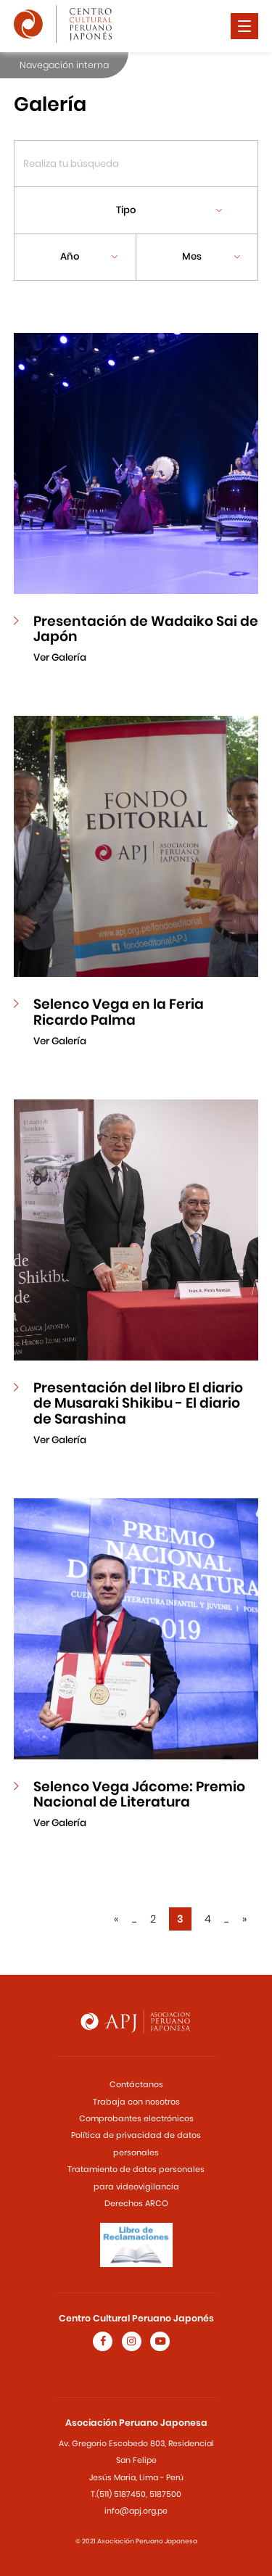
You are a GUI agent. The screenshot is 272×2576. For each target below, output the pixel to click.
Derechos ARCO (136, 2203)
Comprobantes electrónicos (136, 2118)
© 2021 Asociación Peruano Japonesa (136, 2541)
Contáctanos (136, 2084)
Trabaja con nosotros (136, 2102)
